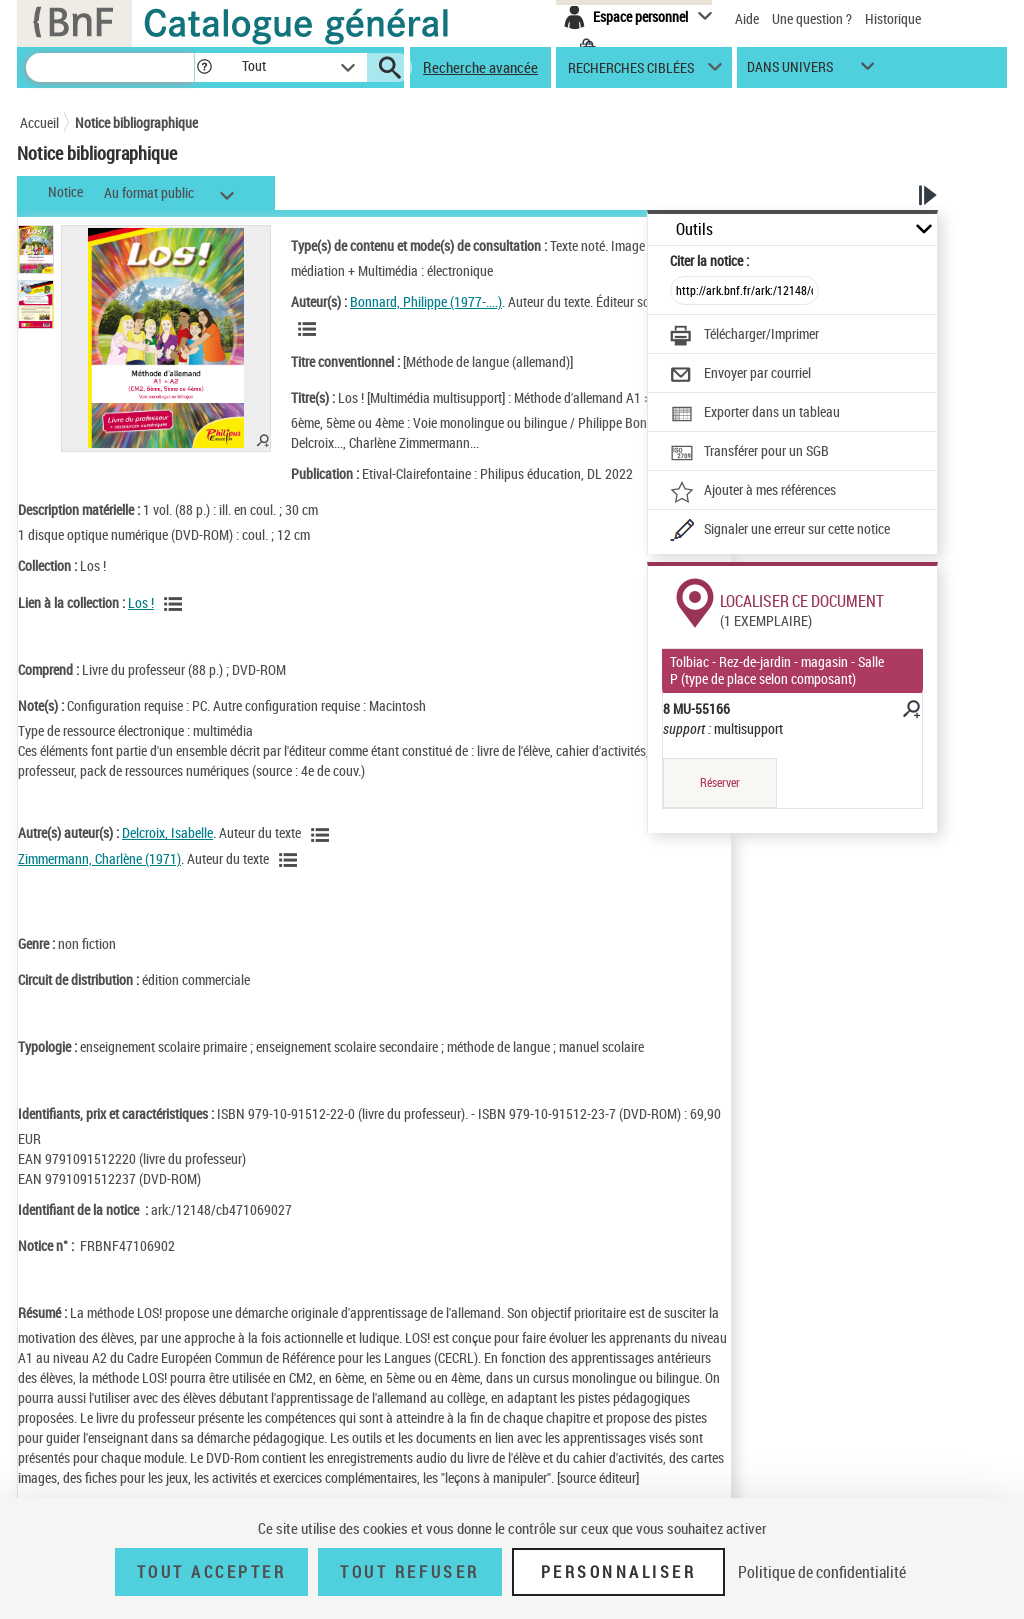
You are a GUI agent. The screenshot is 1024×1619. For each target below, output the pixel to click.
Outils (694, 229)
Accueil (39, 122)
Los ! (141, 602)
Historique (893, 18)
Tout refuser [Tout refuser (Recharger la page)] (409, 1572)
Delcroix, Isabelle (167, 832)
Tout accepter (212, 1572)
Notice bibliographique (136, 122)
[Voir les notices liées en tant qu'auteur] (310, 329)
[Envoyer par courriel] (740, 375)
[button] (204, 67)
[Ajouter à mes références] (753, 492)
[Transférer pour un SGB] (749, 453)
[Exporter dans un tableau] (755, 414)
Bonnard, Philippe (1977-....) (426, 301)
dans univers (790, 71)
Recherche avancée (480, 67)
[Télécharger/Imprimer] (744, 336)
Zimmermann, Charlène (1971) (99, 858)
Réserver (720, 782)
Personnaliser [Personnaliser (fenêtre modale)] (619, 1572)
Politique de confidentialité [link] (822, 1572)
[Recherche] (110, 67)
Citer (709, 260)
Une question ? (812, 18)
